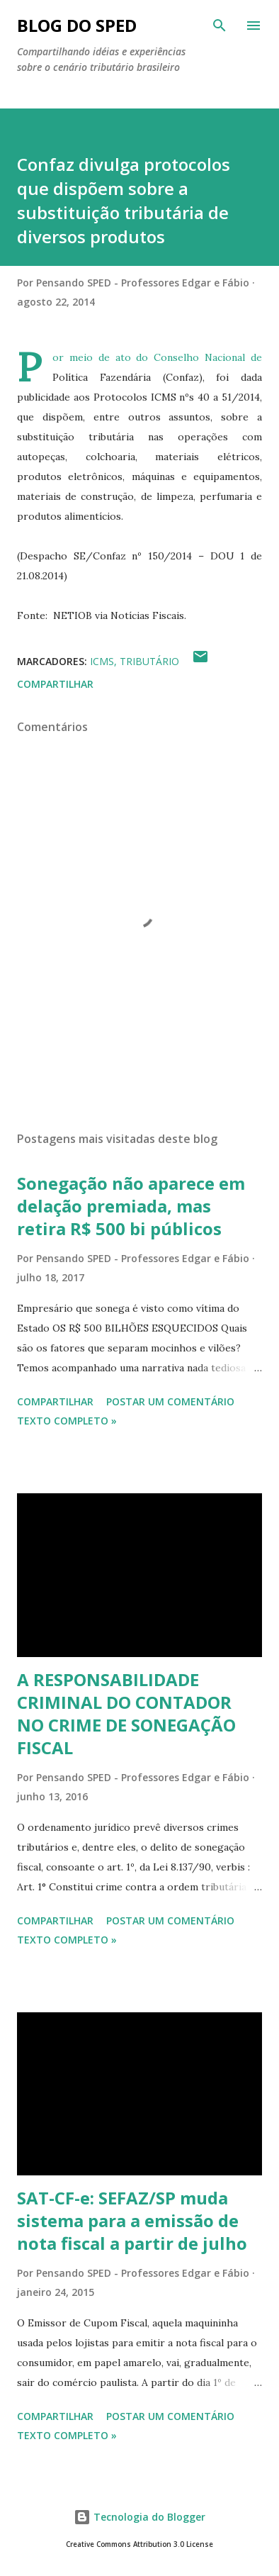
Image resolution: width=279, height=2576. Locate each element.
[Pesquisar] (219, 25)
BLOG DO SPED (77, 25)
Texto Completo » (67, 1420)
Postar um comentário (170, 1401)
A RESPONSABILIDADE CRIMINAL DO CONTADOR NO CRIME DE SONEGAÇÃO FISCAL (126, 1713)
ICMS (102, 661)
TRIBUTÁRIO (149, 661)
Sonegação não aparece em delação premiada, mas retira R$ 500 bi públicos (131, 1205)
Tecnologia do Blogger (139, 2517)
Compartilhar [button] (55, 684)
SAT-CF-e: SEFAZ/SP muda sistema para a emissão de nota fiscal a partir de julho (132, 2220)
